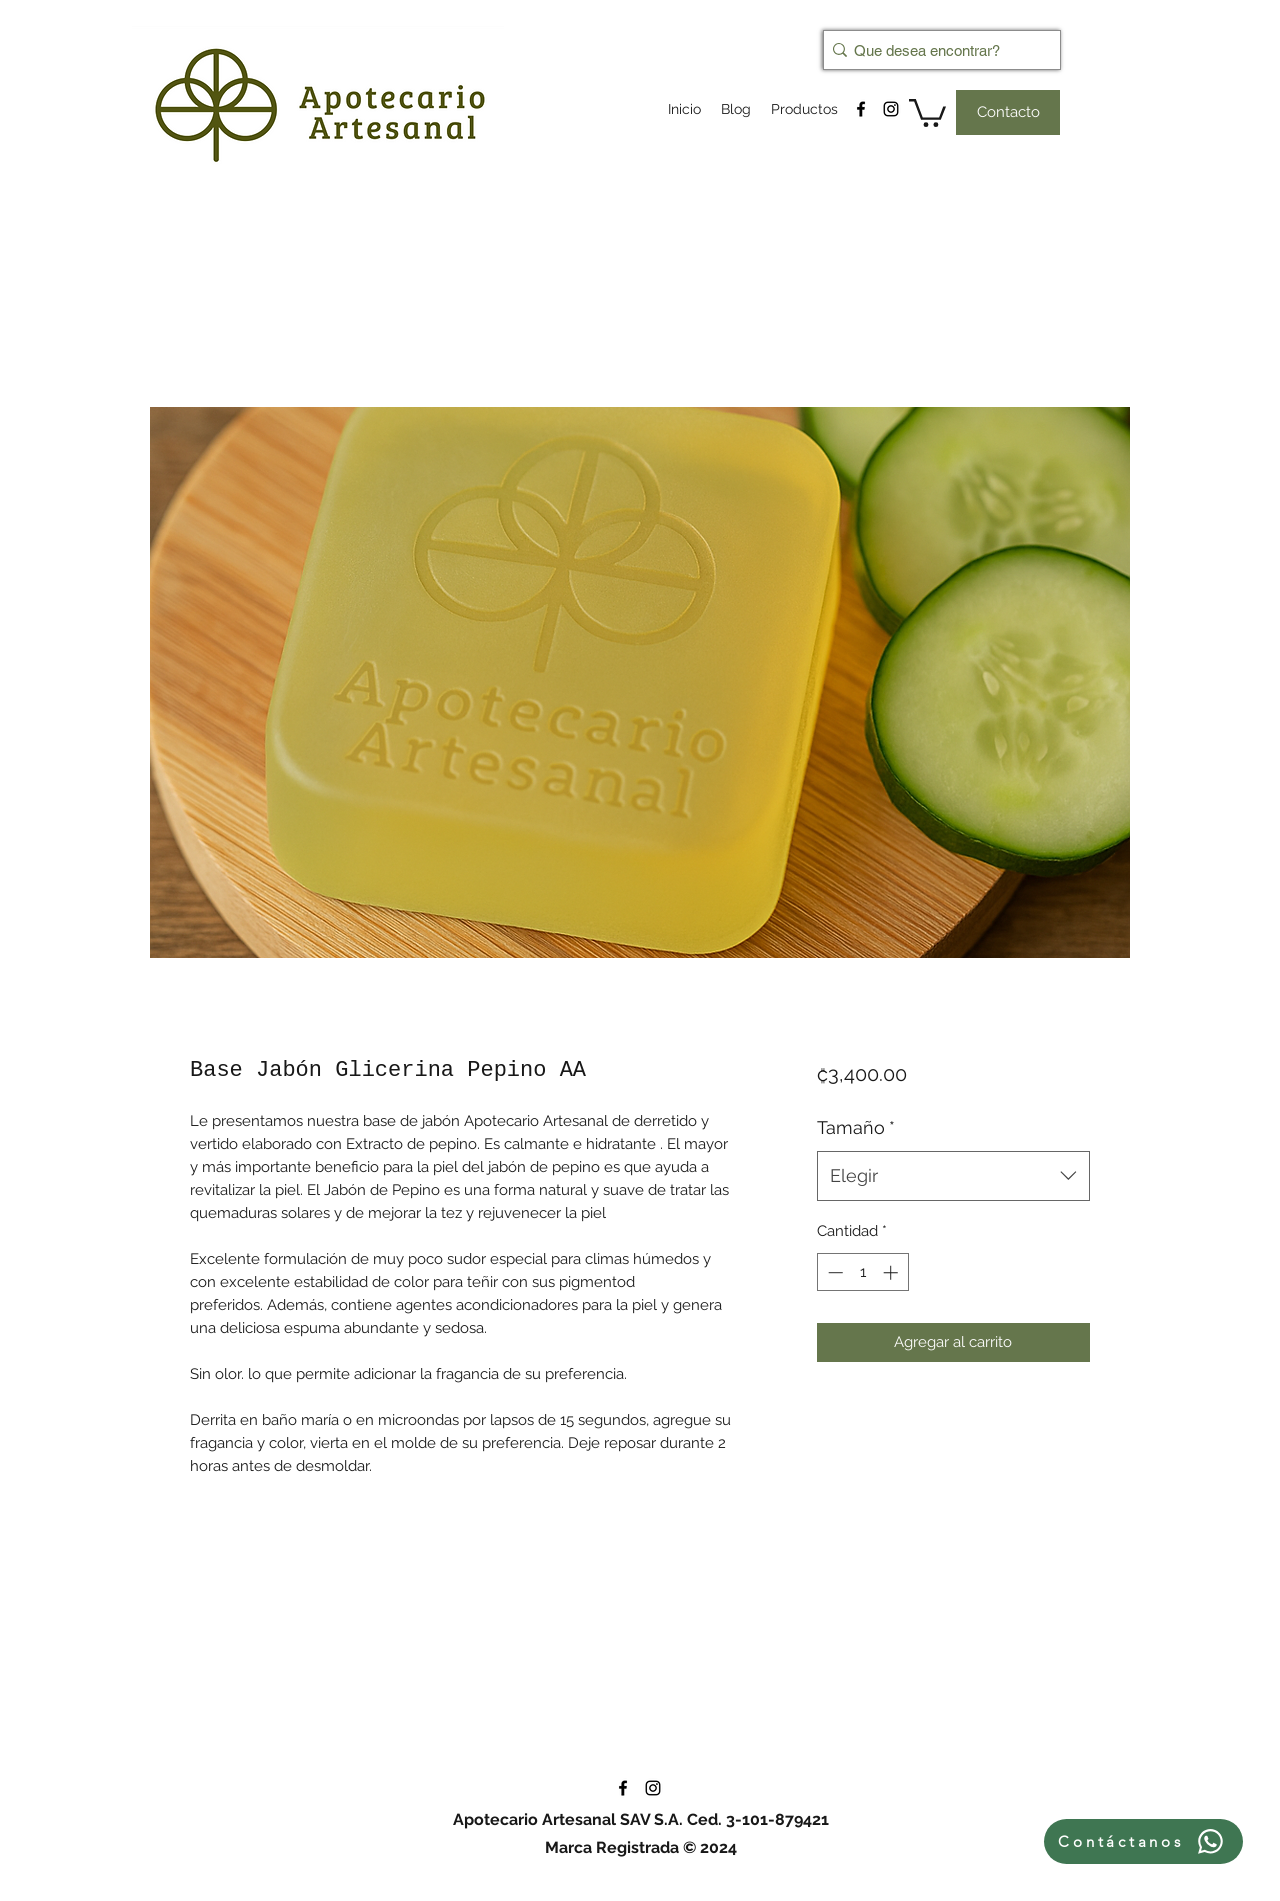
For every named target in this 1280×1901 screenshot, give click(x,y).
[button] (927, 111)
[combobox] (953, 1176)
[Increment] (892, 1272)
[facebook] (861, 109)
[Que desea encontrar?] (936, 50)
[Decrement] (833, 1272)
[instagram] (891, 109)
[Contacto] (1008, 112)
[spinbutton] (862, 1272)
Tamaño (856, 1127)
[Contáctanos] (1143, 1841)
